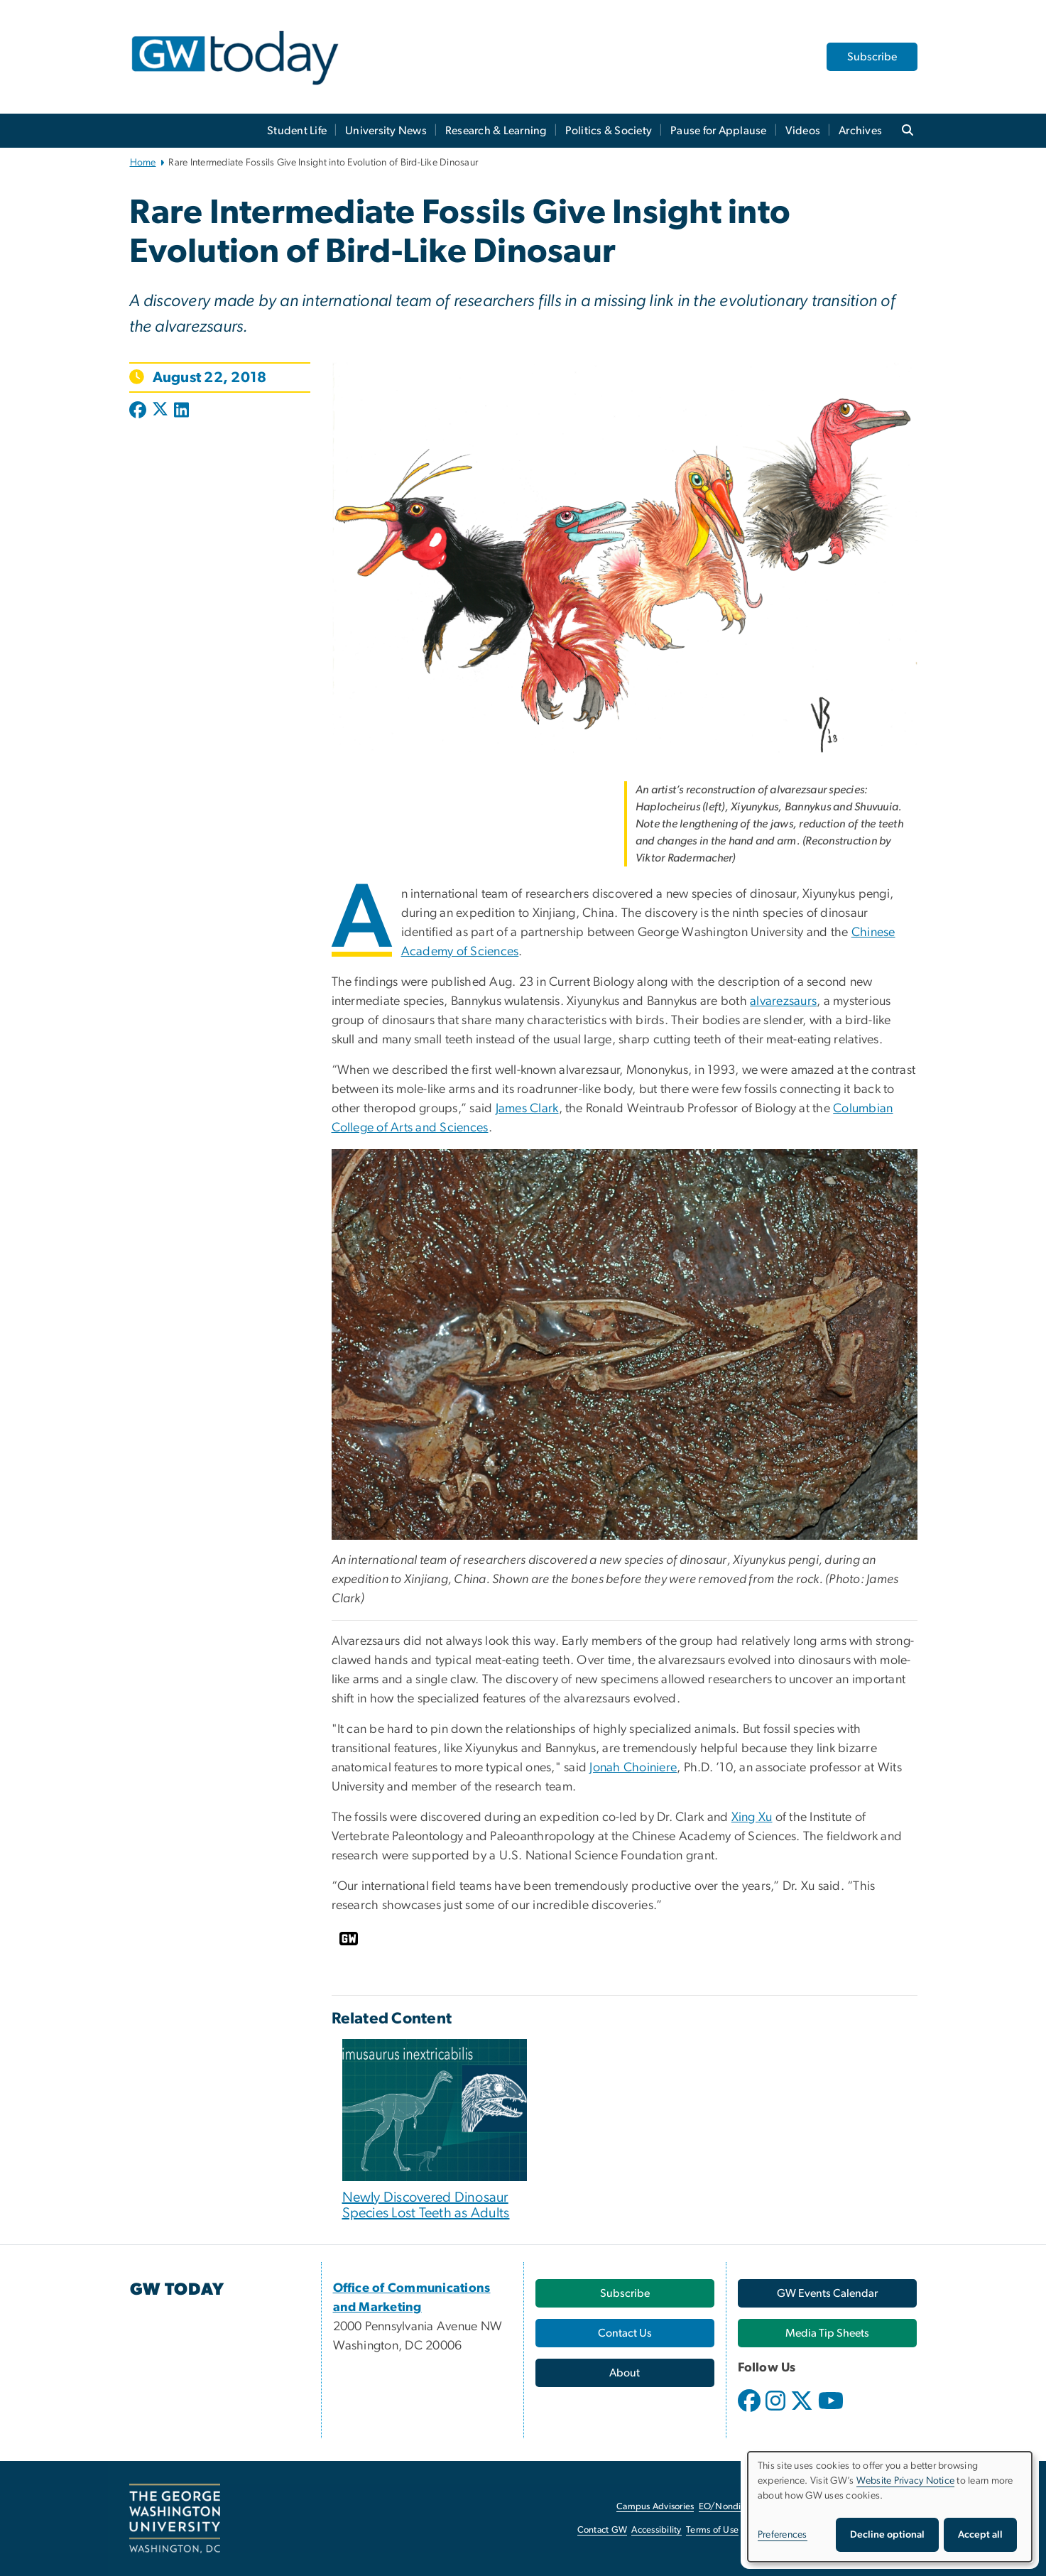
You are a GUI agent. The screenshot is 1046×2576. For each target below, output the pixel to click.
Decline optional (887, 2535)
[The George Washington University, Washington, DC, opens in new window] (174, 2518)
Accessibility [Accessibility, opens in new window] (656, 2530)
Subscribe (872, 57)
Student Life (297, 130)
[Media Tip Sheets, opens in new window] (827, 2333)
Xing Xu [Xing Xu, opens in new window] (752, 1817)
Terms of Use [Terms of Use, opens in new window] (712, 2530)
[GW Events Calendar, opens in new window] (827, 2293)
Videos (803, 130)
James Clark (527, 1108)
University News (386, 130)
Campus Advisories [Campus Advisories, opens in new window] (655, 2506)
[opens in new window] (750, 2411)
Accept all (980, 2535)
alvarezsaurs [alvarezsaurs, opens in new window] (783, 1001)
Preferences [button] (782, 2535)
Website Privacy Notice (905, 2481)
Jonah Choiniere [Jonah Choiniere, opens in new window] (633, 1767)
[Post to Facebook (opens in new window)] (139, 411)
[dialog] (890, 2507)
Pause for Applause (718, 130)
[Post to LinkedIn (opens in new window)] (181, 411)
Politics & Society (609, 130)
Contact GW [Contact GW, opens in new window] (602, 2530)
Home (143, 163)
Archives (860, 130)
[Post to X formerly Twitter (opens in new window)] (160, 411)
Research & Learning (496, 130)
